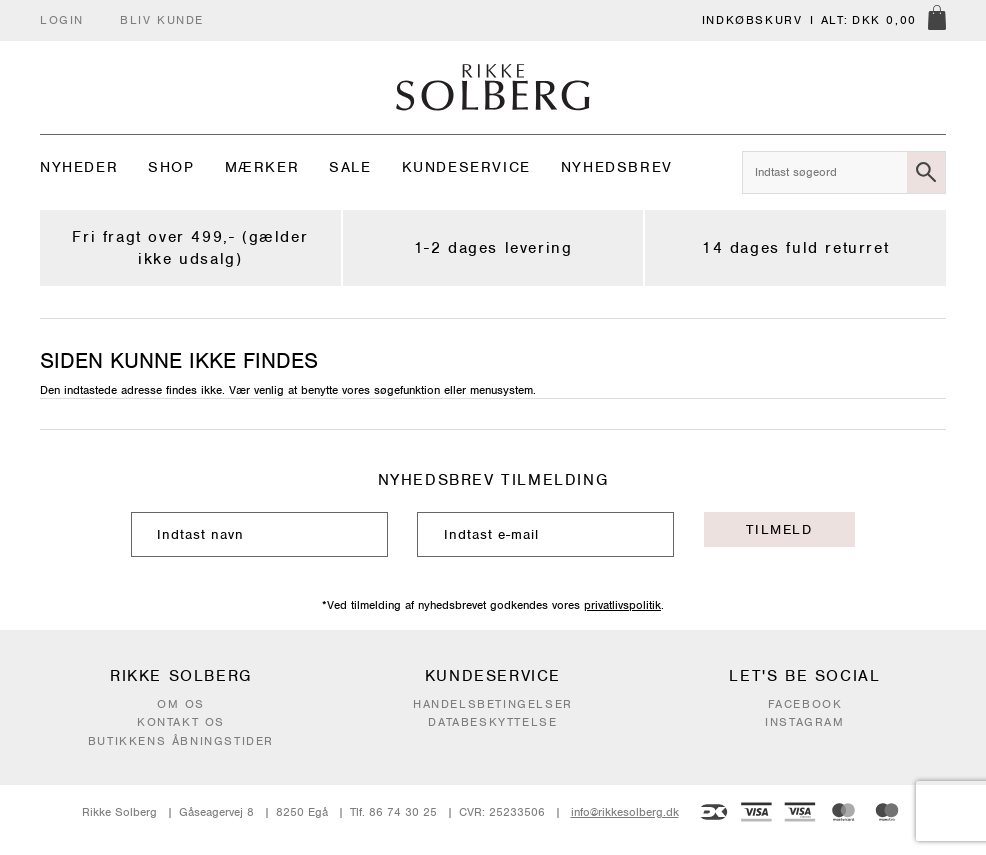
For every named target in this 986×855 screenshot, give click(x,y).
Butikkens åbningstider (181, 741)
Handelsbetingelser (493, 704)
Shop (171, 167)
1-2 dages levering (493, 248)
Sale (350, 167)
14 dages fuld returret (795, 248)
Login (62, 20)
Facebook (805, 704)
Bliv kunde (162, 20)
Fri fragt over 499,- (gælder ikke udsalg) (190, 248)
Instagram (804, 722)
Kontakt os (181, 722)
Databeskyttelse (492, 722)
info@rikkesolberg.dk (625, 812)
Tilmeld (779, 529)
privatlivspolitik (622, 605)
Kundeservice (466, 167)
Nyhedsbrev (617, 167)
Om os (181, 704)
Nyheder (79, 167)
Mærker (262, 167)
